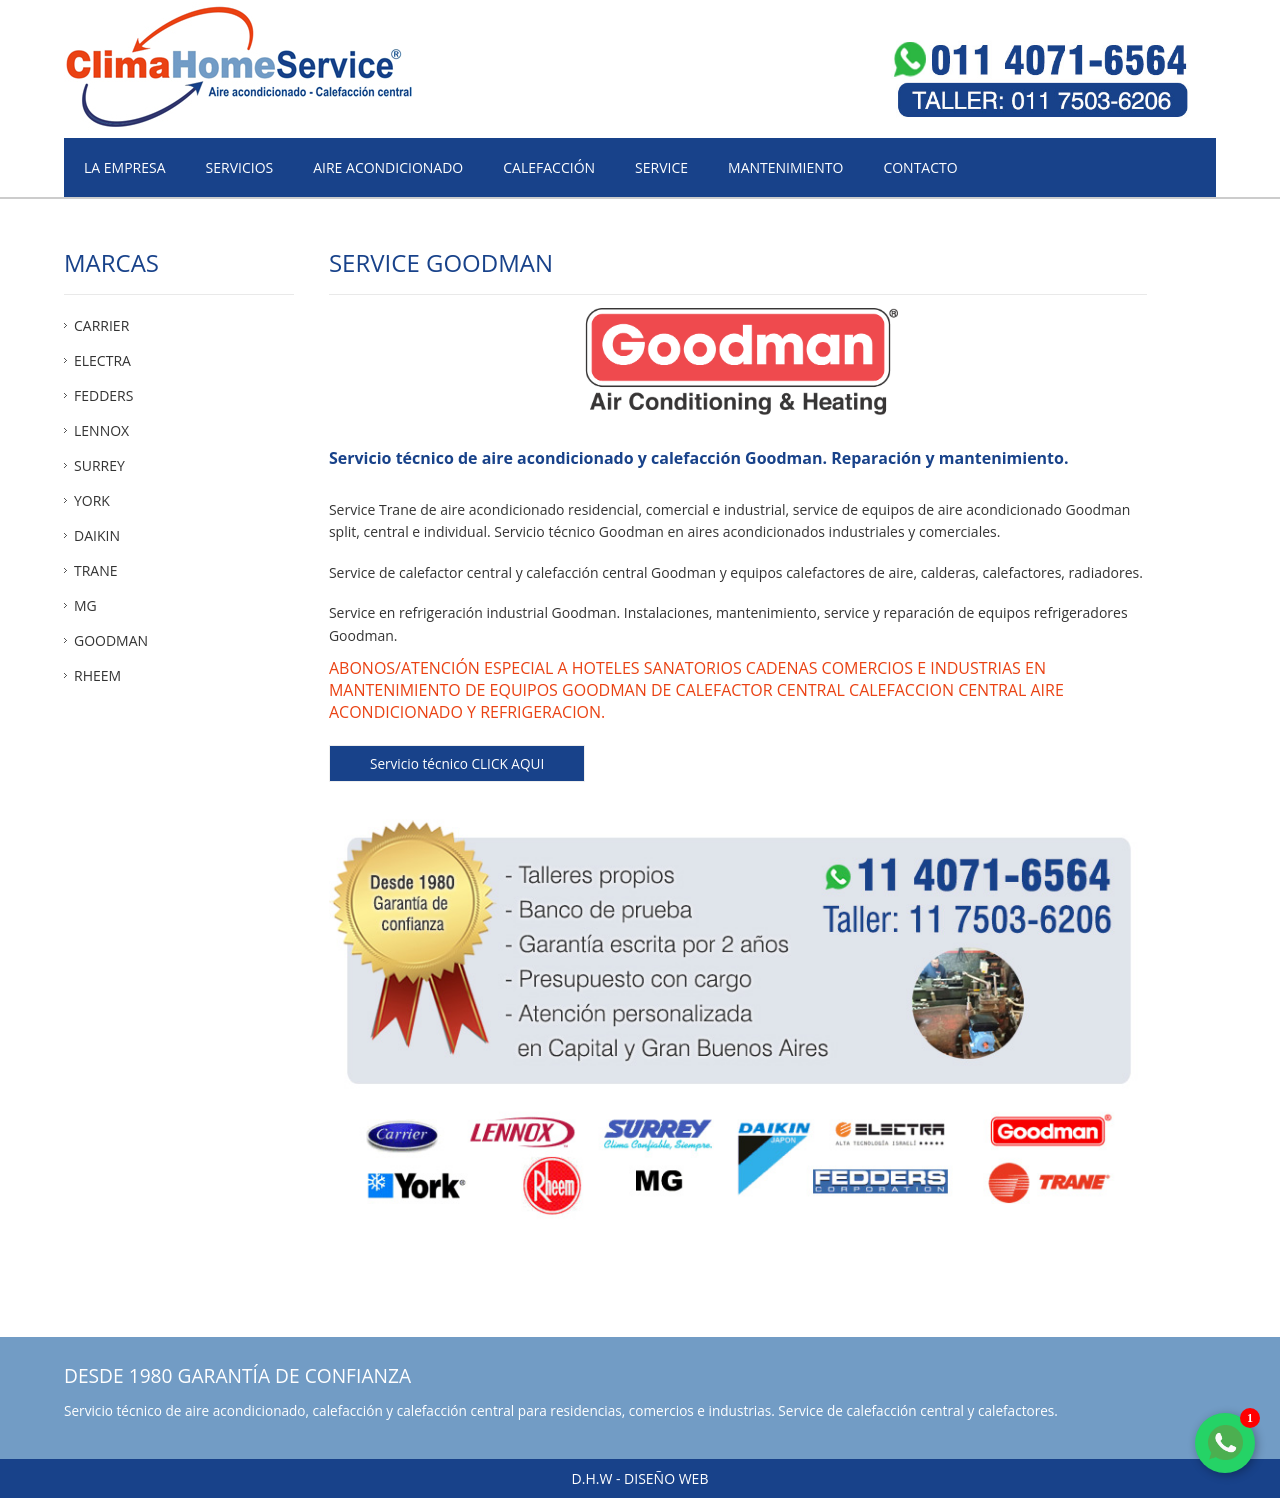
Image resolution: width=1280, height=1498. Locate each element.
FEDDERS (103, 395)
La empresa (125, 167)
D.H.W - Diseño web (640, 1478)
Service (661, 167)
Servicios (240, 167)
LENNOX (101, 430)
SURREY (99, 465)
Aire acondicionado (388, 167)
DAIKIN (97, 535)
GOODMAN (111, 640)
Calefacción (549, 167)
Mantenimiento (785, 167)
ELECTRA (102, 360)
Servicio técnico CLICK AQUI (457, 763)
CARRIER (101, 325)
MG (85, 605)
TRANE (96, 570)
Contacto (920, 167)
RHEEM (97, 675)
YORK (92, 500)
